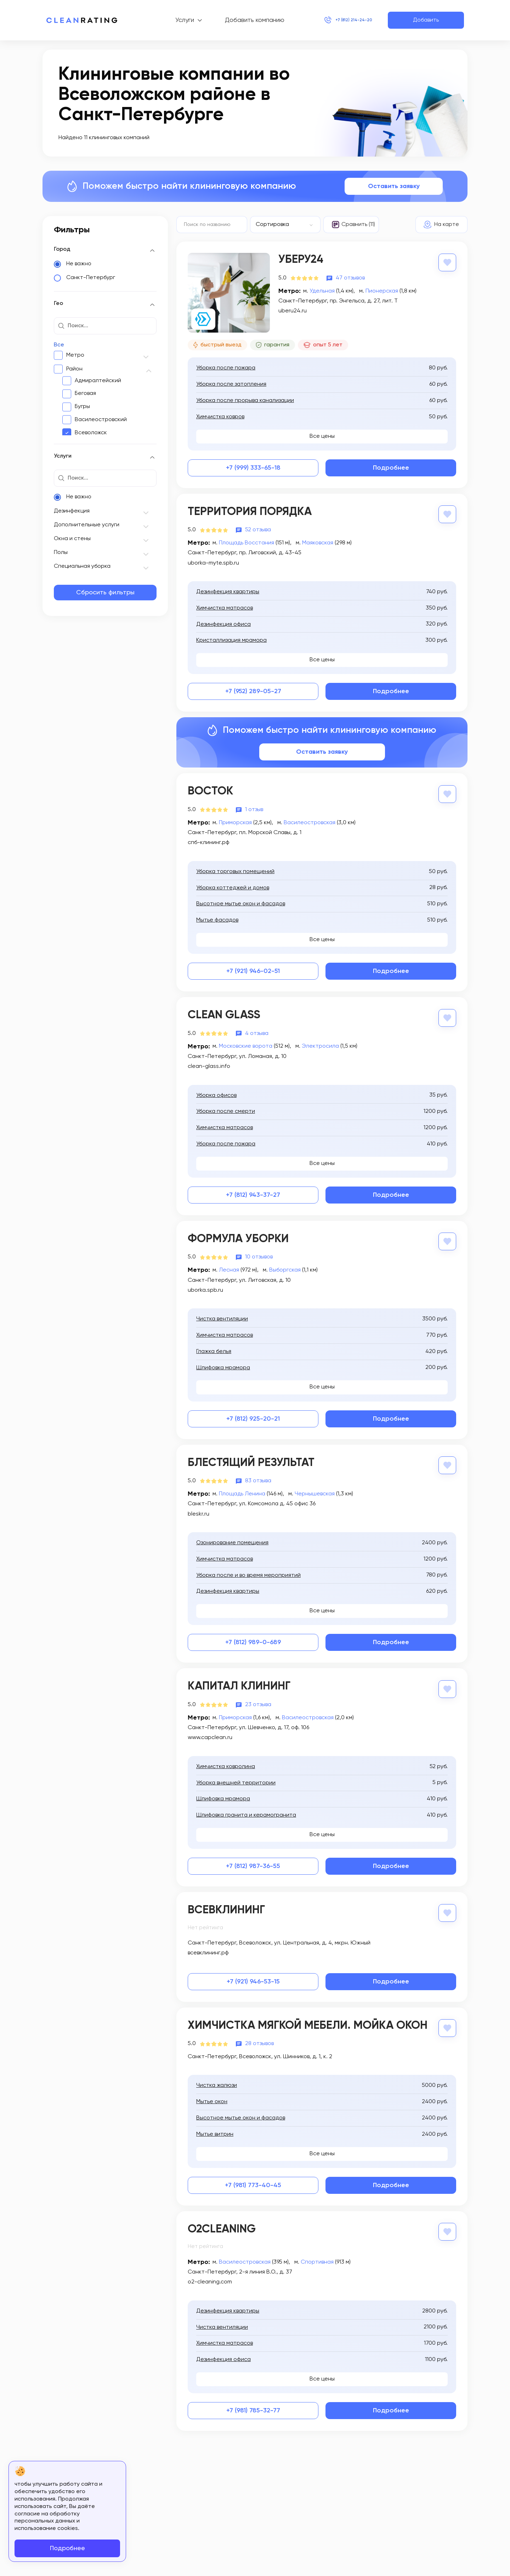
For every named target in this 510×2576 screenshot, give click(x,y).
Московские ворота (245, 1045)
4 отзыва (256, 1032)
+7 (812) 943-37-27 (253, 1193)
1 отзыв (254, 808)
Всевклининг (226, 1907)
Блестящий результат (251, 1460)
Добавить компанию (242, 20)
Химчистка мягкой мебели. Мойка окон (307, 2022)
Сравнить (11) (358, 224)
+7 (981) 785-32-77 (253, 2406)
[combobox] (285, 224)
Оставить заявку (394, 186)
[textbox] (282, 225)
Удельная (322, 290)
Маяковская (317, 542)
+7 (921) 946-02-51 (253, 970)
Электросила (320, 1045)
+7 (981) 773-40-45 (253, 2181)
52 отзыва (258, 529)
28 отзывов (259, 2040)
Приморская (235, 822)
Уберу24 (300, 259)
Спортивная (317, 2257)
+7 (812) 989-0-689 (253, 1640)
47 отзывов (350, 277)
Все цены (322, 436)
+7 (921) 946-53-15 (253, 1978)
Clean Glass (224, 1014)
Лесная (229, 1268)
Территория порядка (250, 511)
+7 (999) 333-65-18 (253, 468)
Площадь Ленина (242, 1491)
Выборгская (285, 1268)
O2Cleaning (222, 2225)
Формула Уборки (238, 1237)
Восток (210, 791)
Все (59, 345)
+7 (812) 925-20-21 (253, 1417)
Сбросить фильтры (105, 592)
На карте (446, 224)
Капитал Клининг (239, 1683)
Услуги (172, 20)
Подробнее (391, 468)
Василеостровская (309, 822)
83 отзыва (258, 1478)
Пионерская (382, 290)
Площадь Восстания (246, 542)
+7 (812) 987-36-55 (253, 1863)
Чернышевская (315, 1491)
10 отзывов (259, 1255)
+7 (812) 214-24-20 (342, 20)
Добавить (426, 20)
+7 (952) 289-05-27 (253, 691)
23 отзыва (258, 1701)
